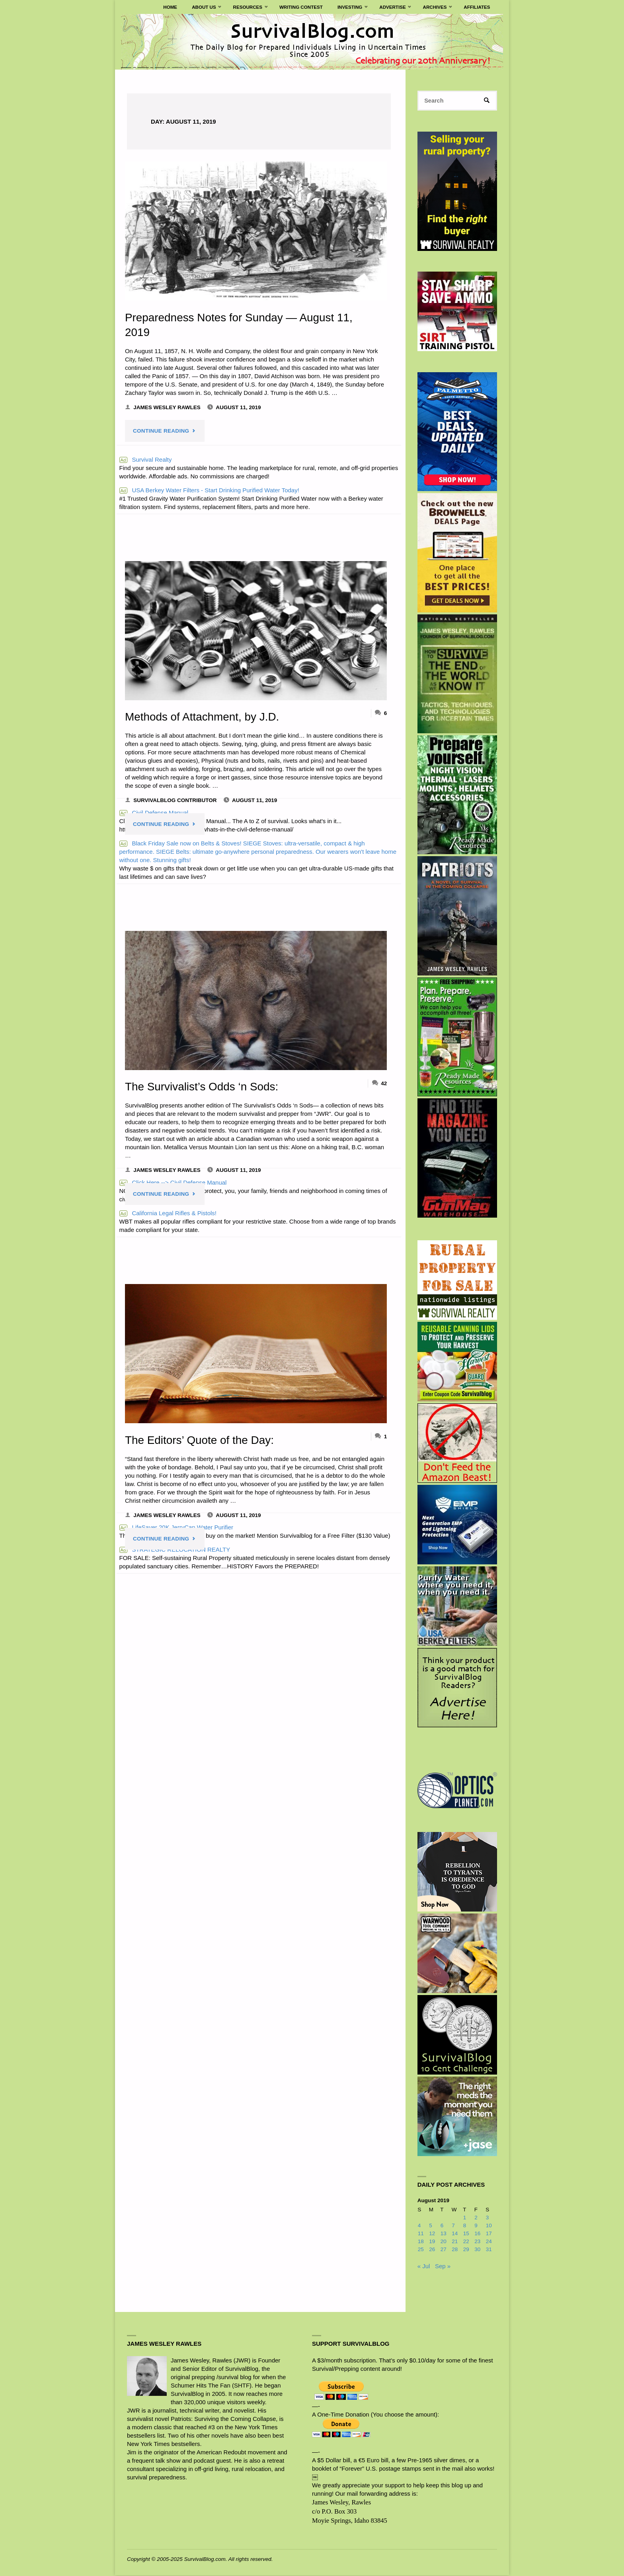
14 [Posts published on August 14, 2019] (455, 2234)
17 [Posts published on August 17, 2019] (489, 2234)
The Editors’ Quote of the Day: (201, 1439)
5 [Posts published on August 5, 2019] (430, 2226)
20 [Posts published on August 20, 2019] (444, 2242)
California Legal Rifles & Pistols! (168, 1213)
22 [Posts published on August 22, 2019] (466, 2242)
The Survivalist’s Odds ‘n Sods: (203, 1086)
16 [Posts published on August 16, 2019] (477, 2234)
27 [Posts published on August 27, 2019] (444, 2250)
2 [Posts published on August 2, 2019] (476, 2218)
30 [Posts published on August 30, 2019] (477, 2250)
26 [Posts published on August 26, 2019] (432, 2250)
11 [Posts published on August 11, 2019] (421, 2234)
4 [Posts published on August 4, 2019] (419, 2226)
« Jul (423, 2266)
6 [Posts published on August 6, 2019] (442, 2226)
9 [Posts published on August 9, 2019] (476, 2226)
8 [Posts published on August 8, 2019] (464, 2226)
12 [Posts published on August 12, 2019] (432, 2234)
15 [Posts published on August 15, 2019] (466, 2234)
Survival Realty (145, 459)
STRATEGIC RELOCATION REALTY (174, 1549)
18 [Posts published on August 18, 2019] (421, 2242)
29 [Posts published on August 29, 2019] (466, 2250)
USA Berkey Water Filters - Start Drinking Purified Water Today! (209, 489)
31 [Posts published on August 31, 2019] (489, 2250)
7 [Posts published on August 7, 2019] (453, 2226)
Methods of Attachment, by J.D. (204, 716)
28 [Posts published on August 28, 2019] (455, 2250)
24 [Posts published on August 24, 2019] (489, 2242)
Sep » (442, 2266)
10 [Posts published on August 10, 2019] (489, 2226)
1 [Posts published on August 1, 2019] (464, 2218)
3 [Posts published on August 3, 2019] (487, 2218)
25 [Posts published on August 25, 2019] (421, 2250)
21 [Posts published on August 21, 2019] (455, 2242)
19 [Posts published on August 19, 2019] (432, 2242)
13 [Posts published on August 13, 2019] (444, 2234)
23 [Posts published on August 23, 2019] (477, 2242)
